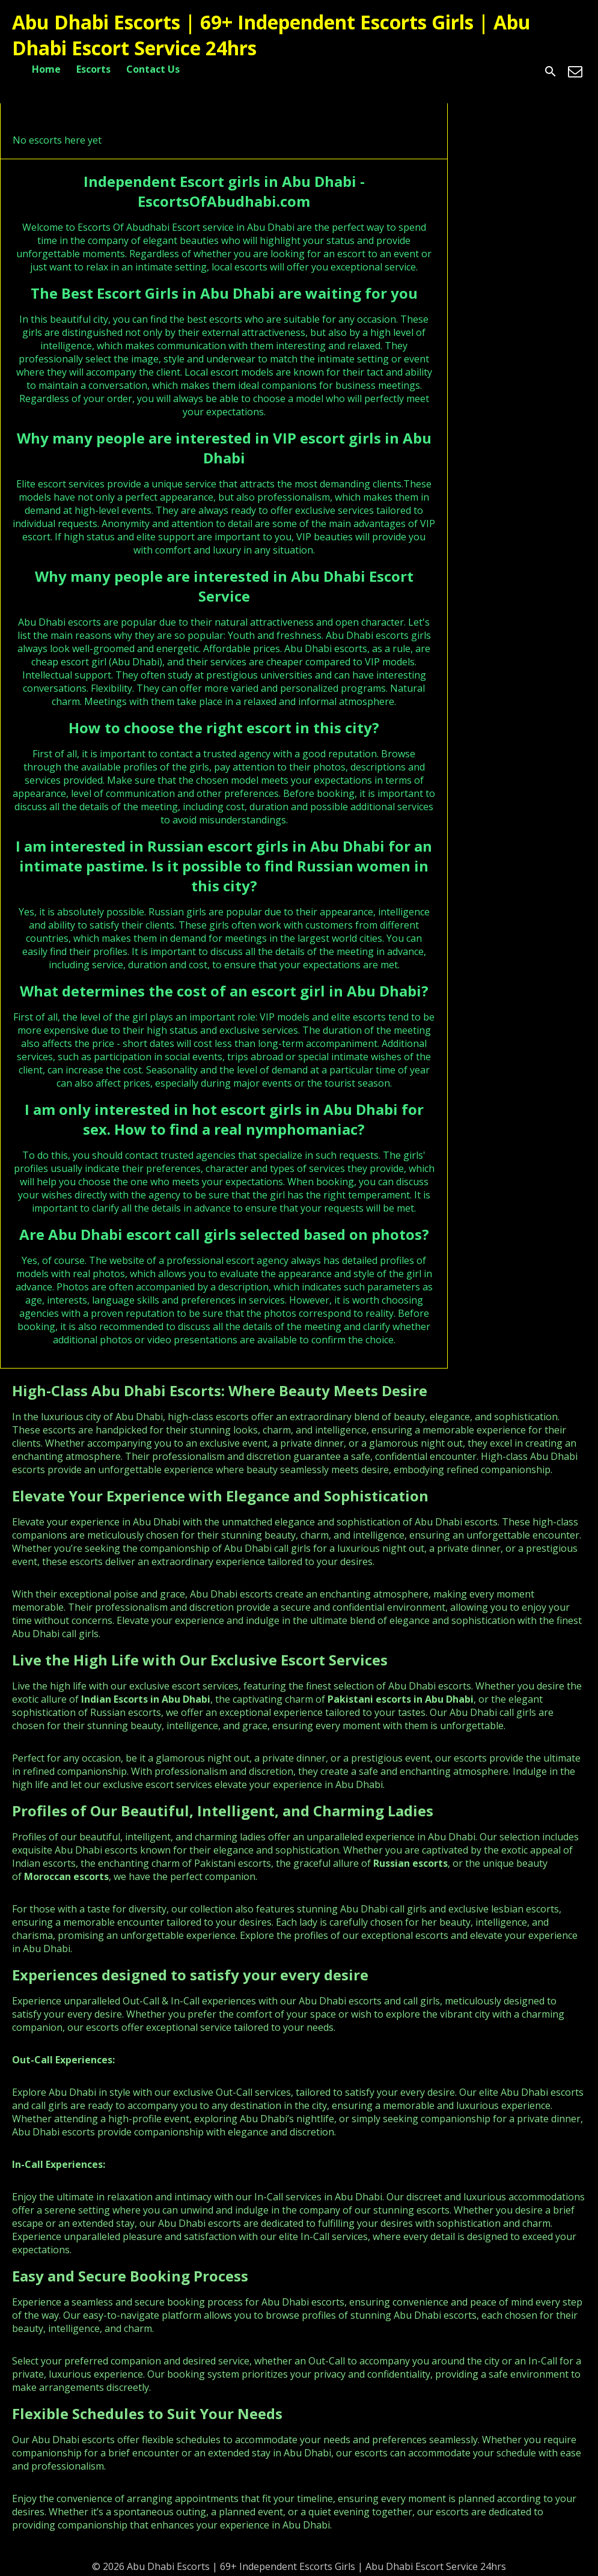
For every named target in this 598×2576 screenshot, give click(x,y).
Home (46, 69)
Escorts (93, 69)
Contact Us (153, 69)
